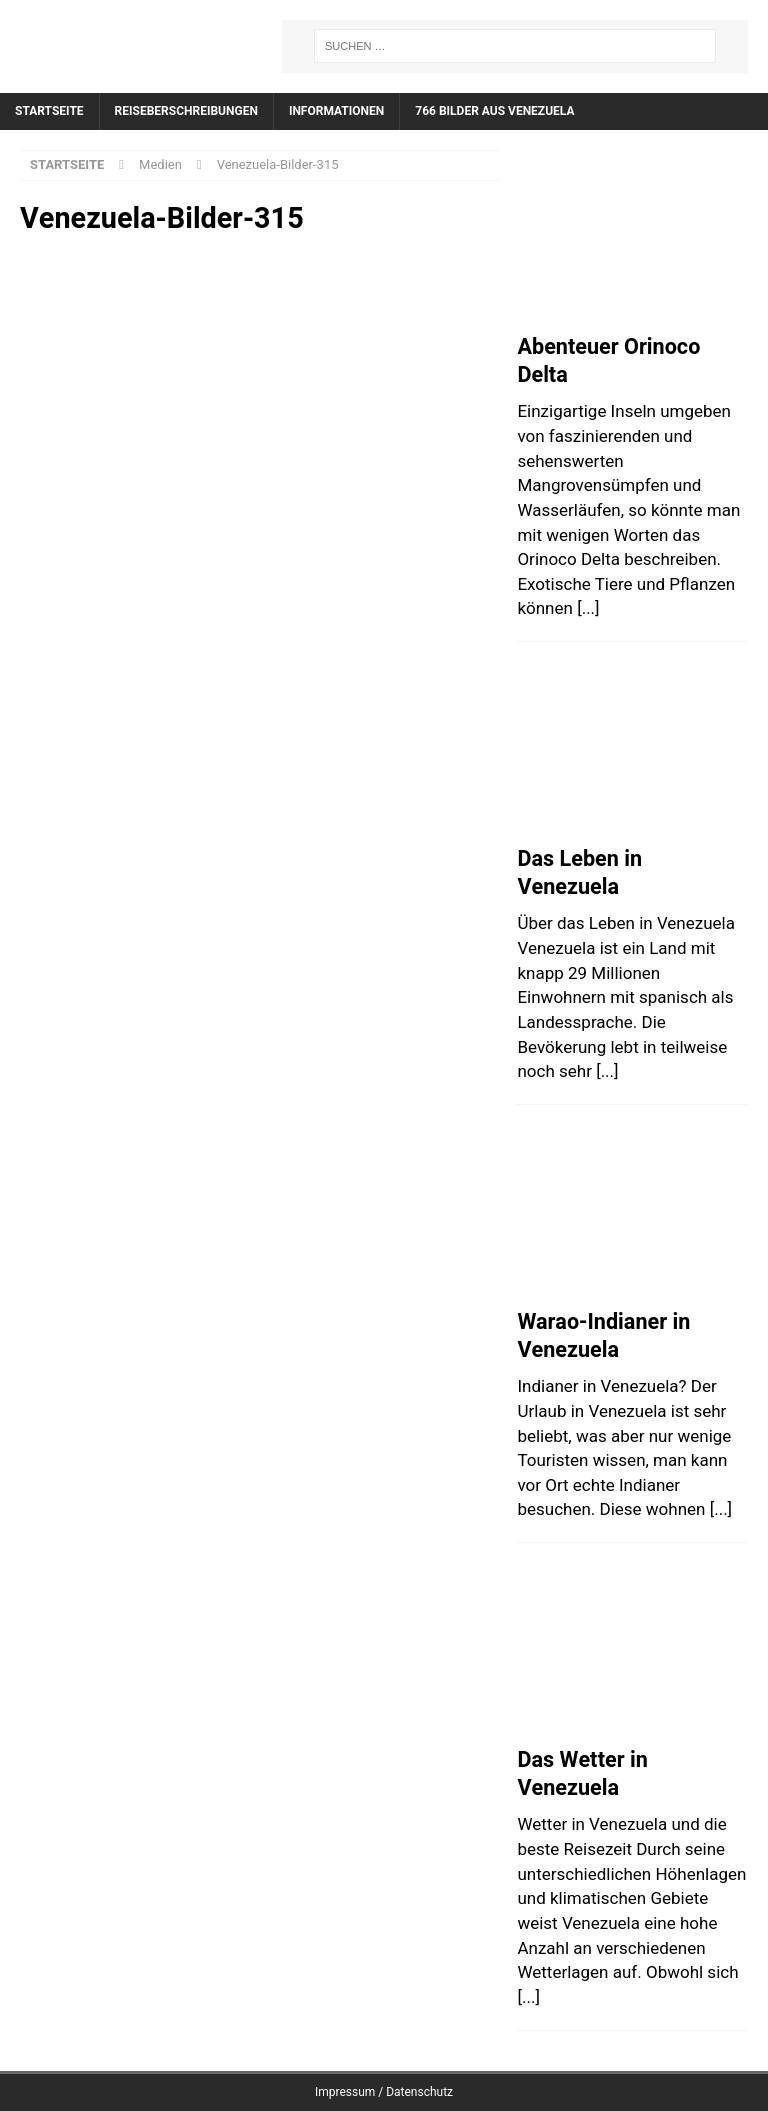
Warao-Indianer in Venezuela (603, 1336)
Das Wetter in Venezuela (582, 1774)
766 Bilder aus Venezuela (494, 111)
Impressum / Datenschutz (384, 2092)
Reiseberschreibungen (186, 111)
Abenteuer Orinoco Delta (608, 361)
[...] (588, 608)
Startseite (49, 111)
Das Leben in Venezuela (579, 873)
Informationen (336, 111)
